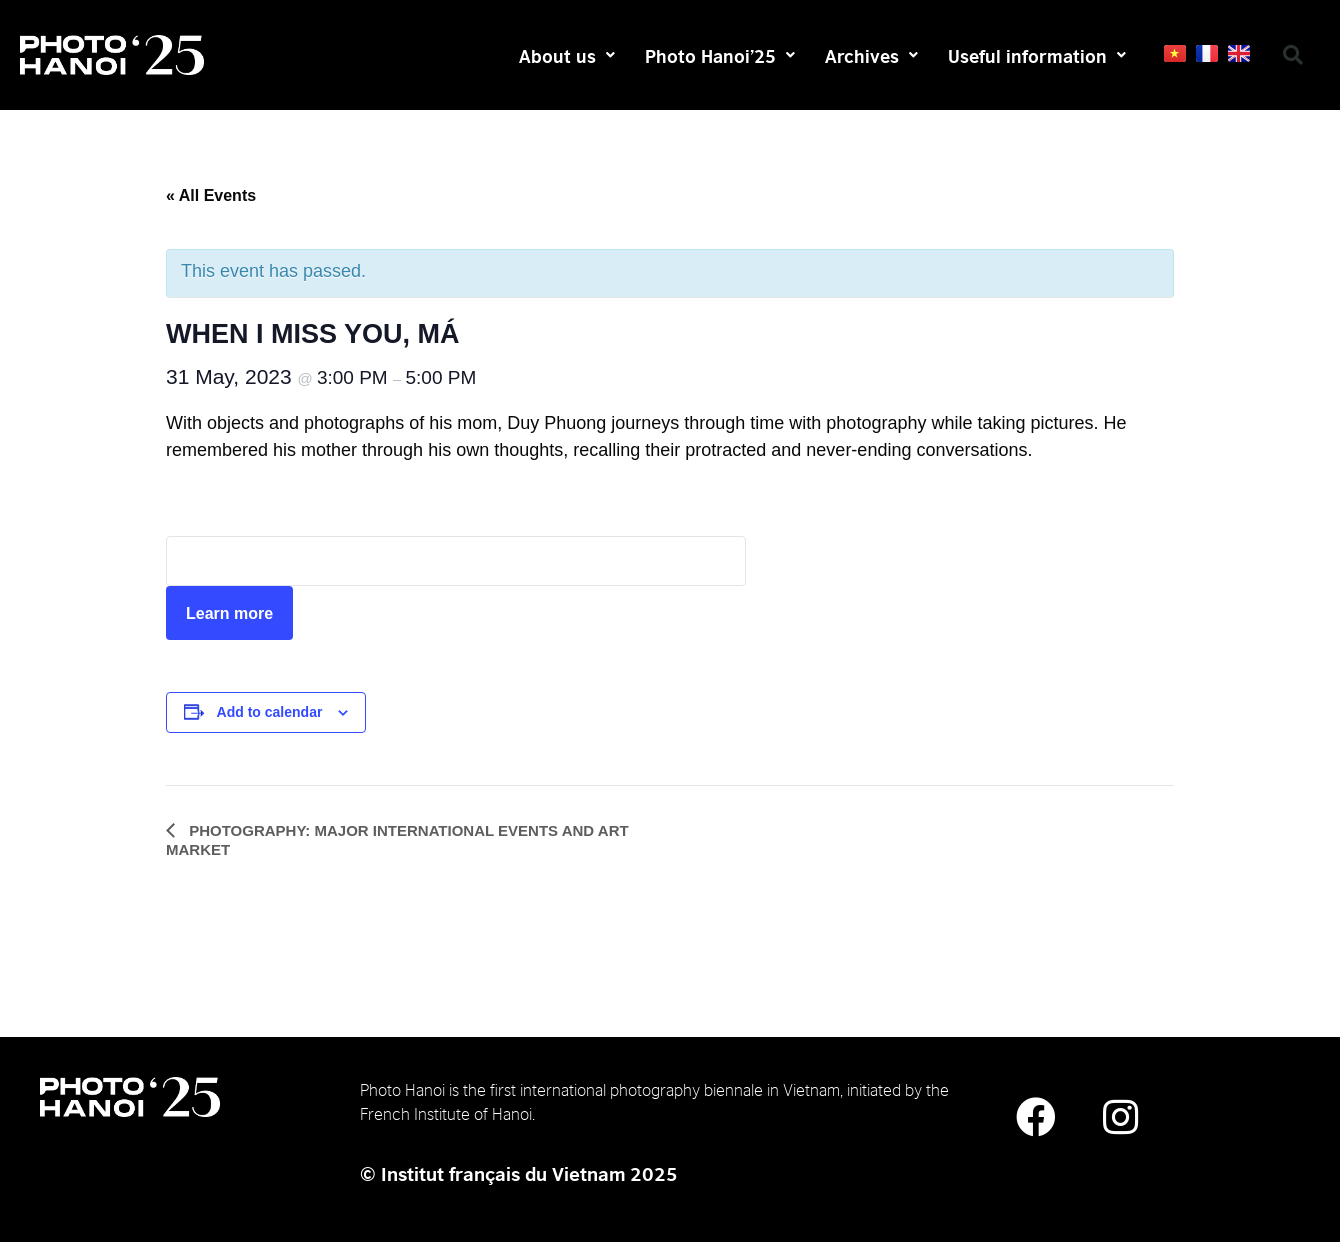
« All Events (211, 195)
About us (567, 55)
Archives (871, 55)
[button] (1293, 55)
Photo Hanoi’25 (720, 55)
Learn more (229, 613)
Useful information (1037, 55)
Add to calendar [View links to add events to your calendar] (270, 712)
